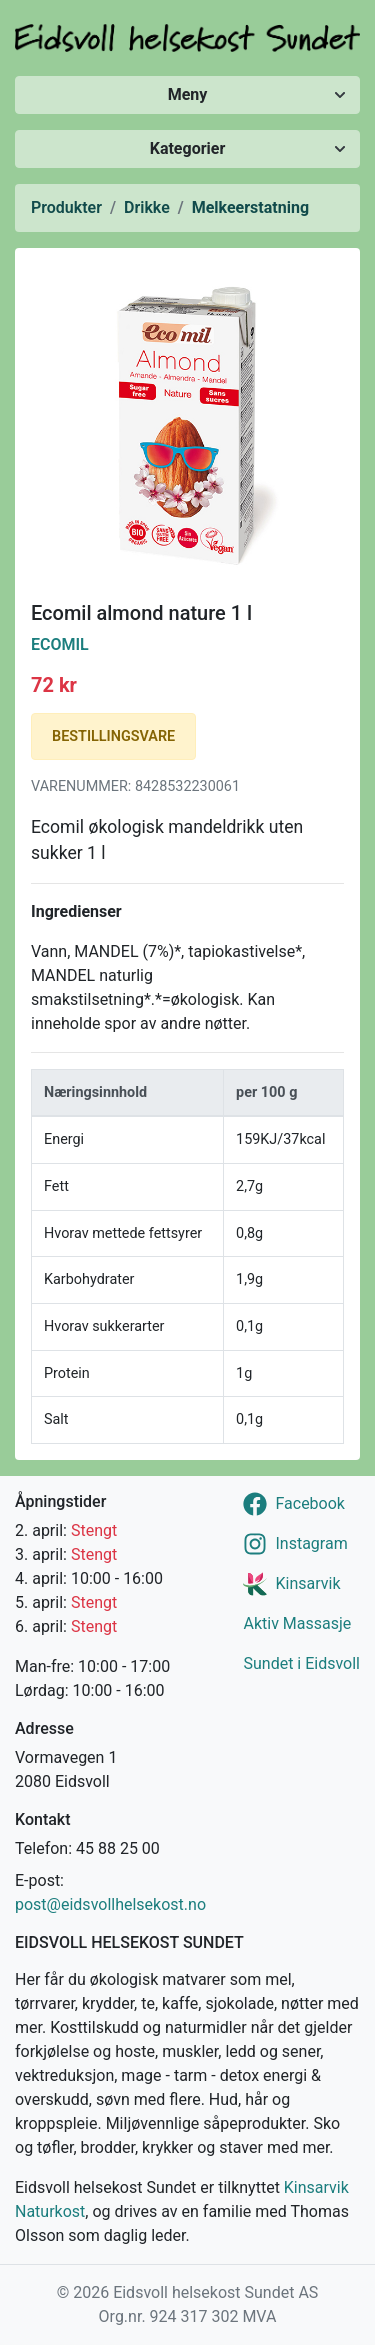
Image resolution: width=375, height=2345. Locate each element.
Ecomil (60, 644)
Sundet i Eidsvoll (301, 1663)
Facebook (309, 1503)
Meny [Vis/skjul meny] (188, 94)
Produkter (66, 207)
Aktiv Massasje (297, 1623)
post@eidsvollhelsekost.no (110, 1904)
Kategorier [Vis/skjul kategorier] (188, 148)
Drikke (147, 207)
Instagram (311, 1543)
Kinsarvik (307, 1583)
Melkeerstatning (250, 207)
